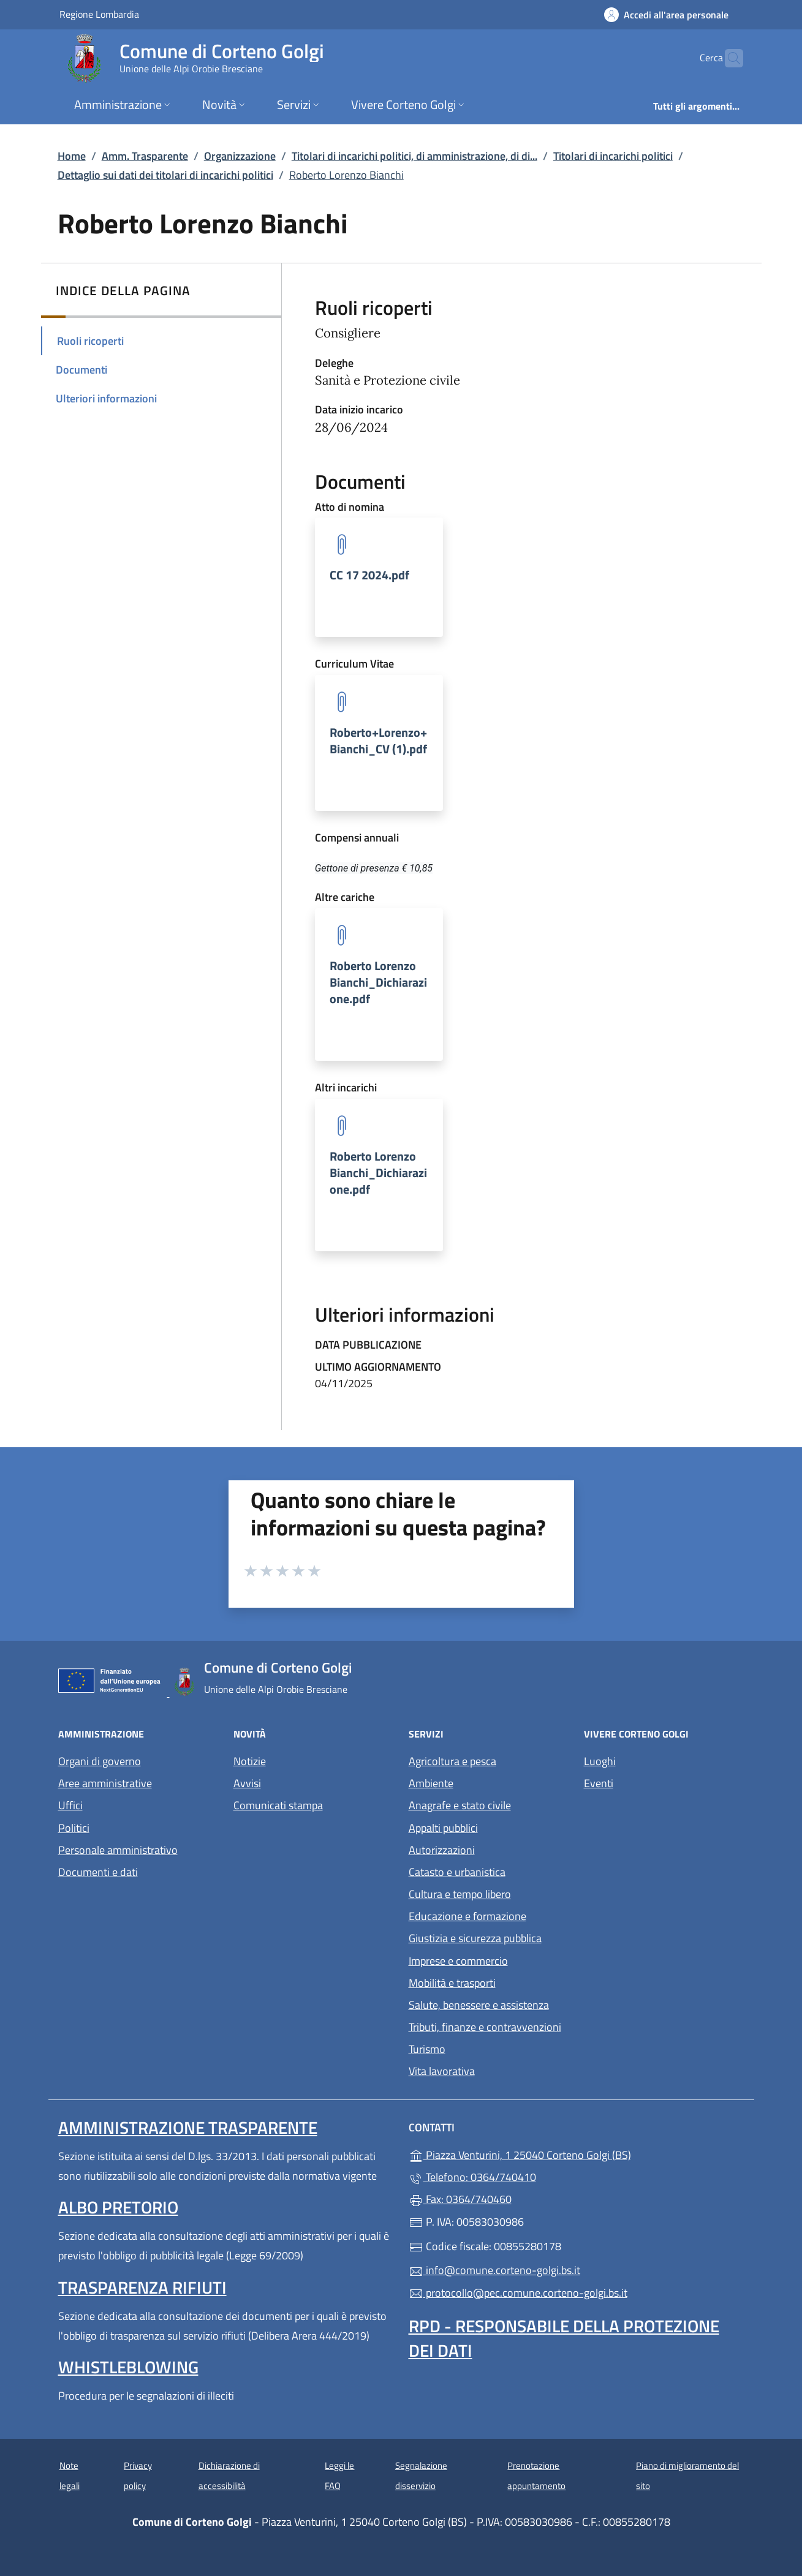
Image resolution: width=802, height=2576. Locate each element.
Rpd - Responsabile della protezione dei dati (564, 2338)
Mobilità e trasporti (452, 1983)
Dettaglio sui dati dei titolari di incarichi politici (165, 175)
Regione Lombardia (99, 13)
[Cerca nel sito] (728, 58)
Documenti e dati (98, 1872)
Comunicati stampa (278, 1805)
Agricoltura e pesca (452, 1761)
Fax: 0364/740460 (460, 2199)
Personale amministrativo (118, 1850)
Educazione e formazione (467, 1916)
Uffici (70, 1805)
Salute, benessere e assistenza (479, 2005)
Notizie (249, 1761)
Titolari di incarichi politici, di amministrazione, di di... (414, 156)
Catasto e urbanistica (457, 1872)
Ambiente (431, 1783)
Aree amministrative (105, 1783)
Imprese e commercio (458, 1961)
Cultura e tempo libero (460, 1894)
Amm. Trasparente (145, 156)
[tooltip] (379, 577)
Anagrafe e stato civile (460, 1805)
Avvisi (247, 1783)
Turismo (427, 2049)
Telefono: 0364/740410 (472, 2177)
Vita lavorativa (442, 2071)
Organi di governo (99, 1761)
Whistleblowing (128, 2367)
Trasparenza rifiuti (142, 2287)
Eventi (598, 1783)
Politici (73, 1828)
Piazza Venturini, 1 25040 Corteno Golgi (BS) (576, 2153)
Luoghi (600, 1761)
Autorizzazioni (442, 1850)
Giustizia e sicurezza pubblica (475, 1938)
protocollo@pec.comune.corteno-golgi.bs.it (518, 2292)
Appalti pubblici (443, 1828)
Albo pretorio (118, 2207)
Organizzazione (240, 156)
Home (72, 156)
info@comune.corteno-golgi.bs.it (494, 2270)
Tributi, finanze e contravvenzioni (485, 2027)
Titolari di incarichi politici (613, 156)
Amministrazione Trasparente (187, 2127)
